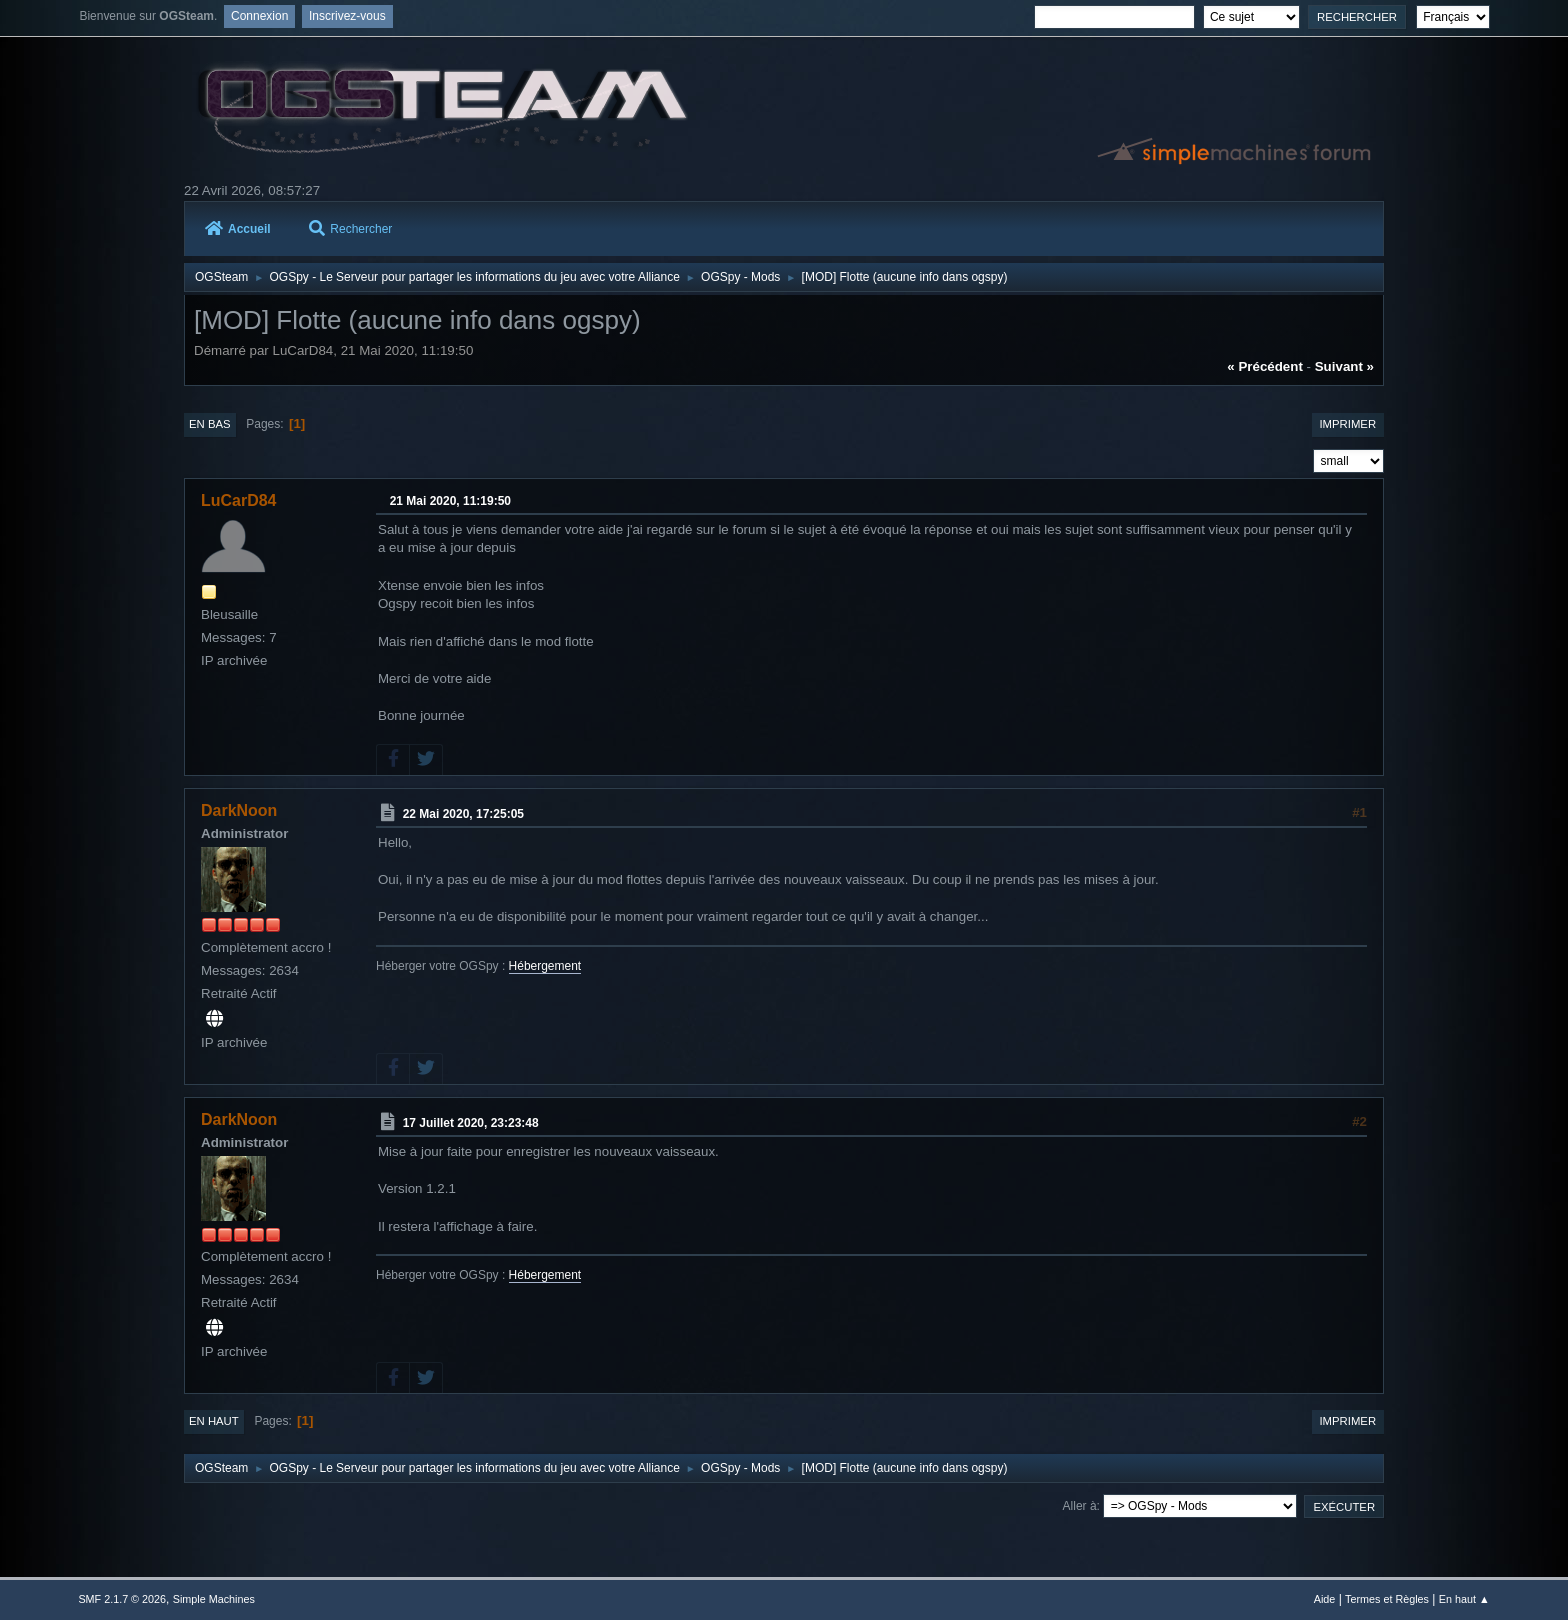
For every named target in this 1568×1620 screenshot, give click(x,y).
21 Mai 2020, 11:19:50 (450, 501)
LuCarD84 (239, 500)
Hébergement (545, 966)
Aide (1325, 1599)
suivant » (1344, 366)
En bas (210, 424)
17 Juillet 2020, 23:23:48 (471, 1123)
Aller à (1080, 1506)
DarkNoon (239, 810)
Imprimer (1347, 424)
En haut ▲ (1464, 1599)
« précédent (1265, 366)
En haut (214, 1421)
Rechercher (350, 229)
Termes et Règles (1387, 1599)
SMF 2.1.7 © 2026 (122, 1599)
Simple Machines (214, 1599)
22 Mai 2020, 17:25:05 (463, 814)
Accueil (238, 229)
